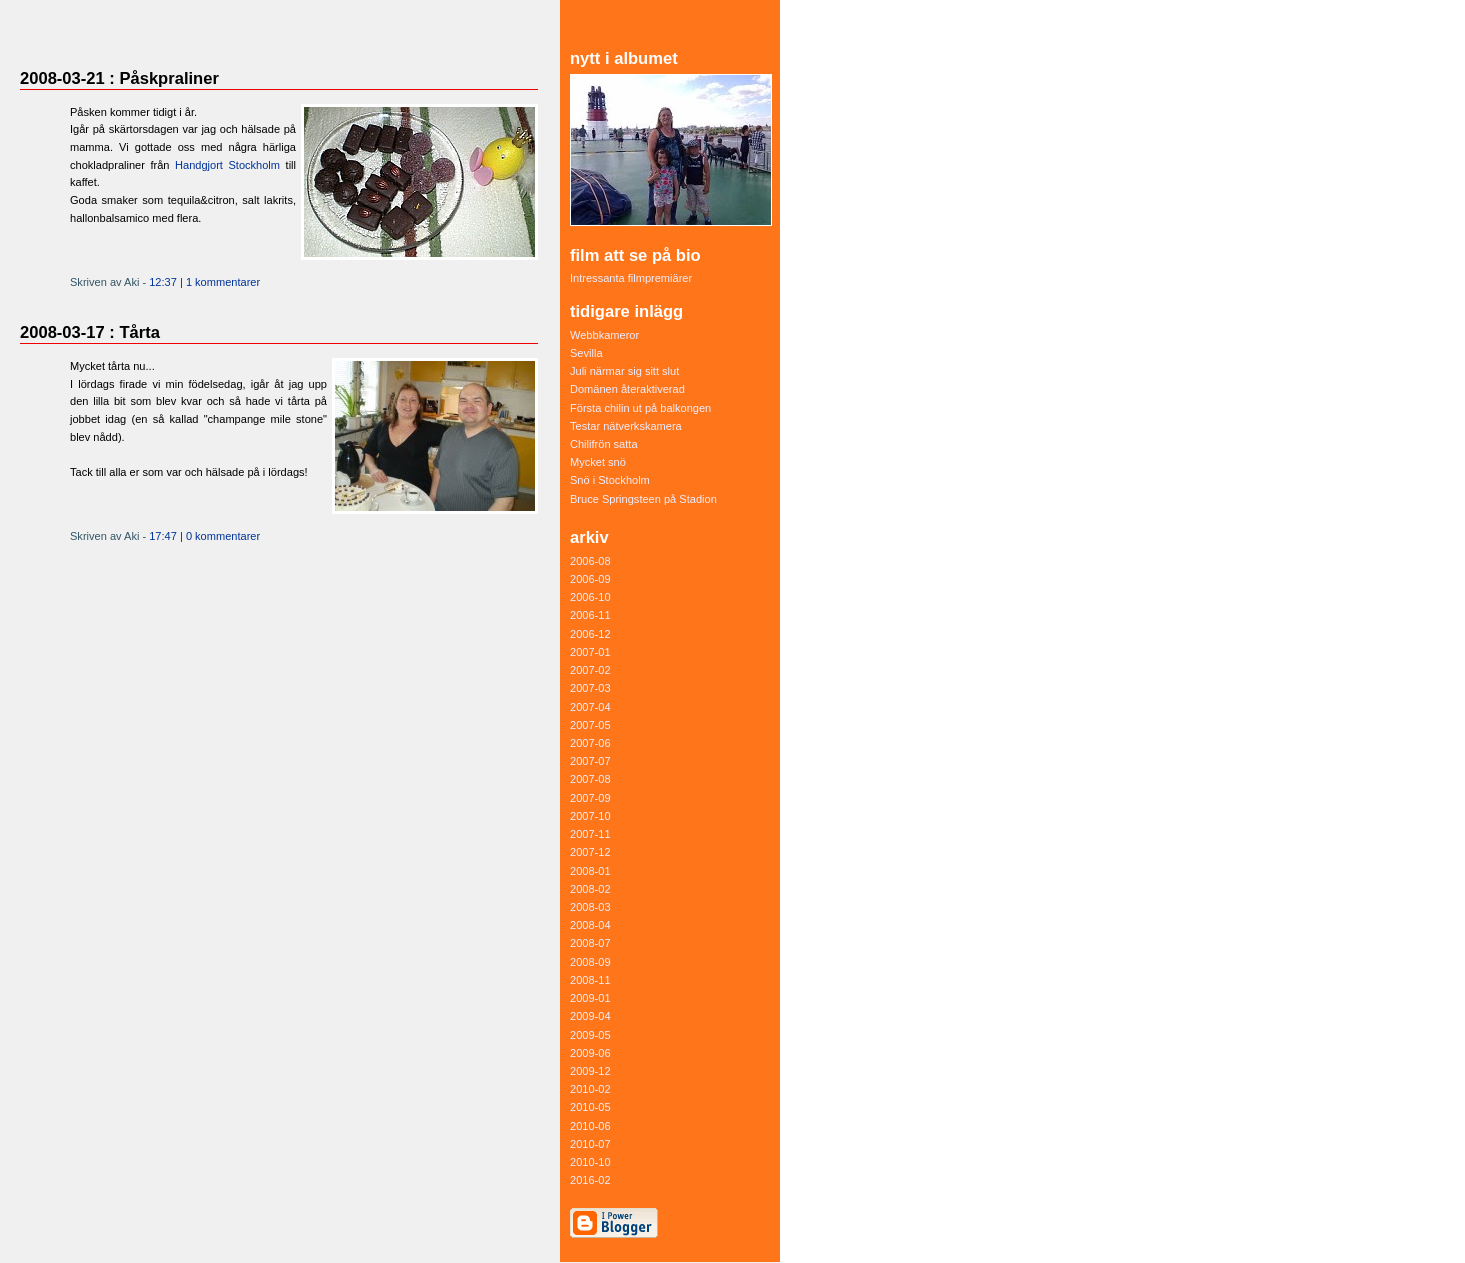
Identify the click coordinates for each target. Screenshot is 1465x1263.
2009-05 (590, 1035)
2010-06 (590, 1126)
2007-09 (590, 798)
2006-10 (590, 597)
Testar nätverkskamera (626, 426)
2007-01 (590, 652)
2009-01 (590, 998)
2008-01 (590, 871)
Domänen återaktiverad (627, 389)
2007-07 (590, 761)
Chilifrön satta (604, 444)
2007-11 (590, 834)
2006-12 (590, 634)
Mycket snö (598, 462)
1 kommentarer (223, 282)
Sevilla (586, 353)
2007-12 (590, 852)
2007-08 (590, 779)
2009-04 (590, 1016)
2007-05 (590, 725)
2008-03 (590, 907)
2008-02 (590, 889)
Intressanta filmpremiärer (631, 278)
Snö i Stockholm (610, 480)
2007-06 (590, 743)
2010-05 (590, 1107)
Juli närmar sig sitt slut (624, 371)
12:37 (163, 282)
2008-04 (590, 925)
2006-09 (590, 579)
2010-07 (590, 1144)
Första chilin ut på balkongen (640, 408)
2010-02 (590, 1089)
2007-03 (590, 688)
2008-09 (590, 962)
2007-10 (590, 816)
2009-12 (590, 1071)
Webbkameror (604, 335)
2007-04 (590, 707)
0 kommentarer (223, 536)
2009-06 (590, 1053)
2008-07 (590, 943)
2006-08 (590, 561)
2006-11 (590, 615)
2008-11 (590, 980)
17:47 (163, 536)
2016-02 (590, 1180)
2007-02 (590, 670)
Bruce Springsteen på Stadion (643, 499)
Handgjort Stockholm (227, 165)
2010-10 (590, 1162)
